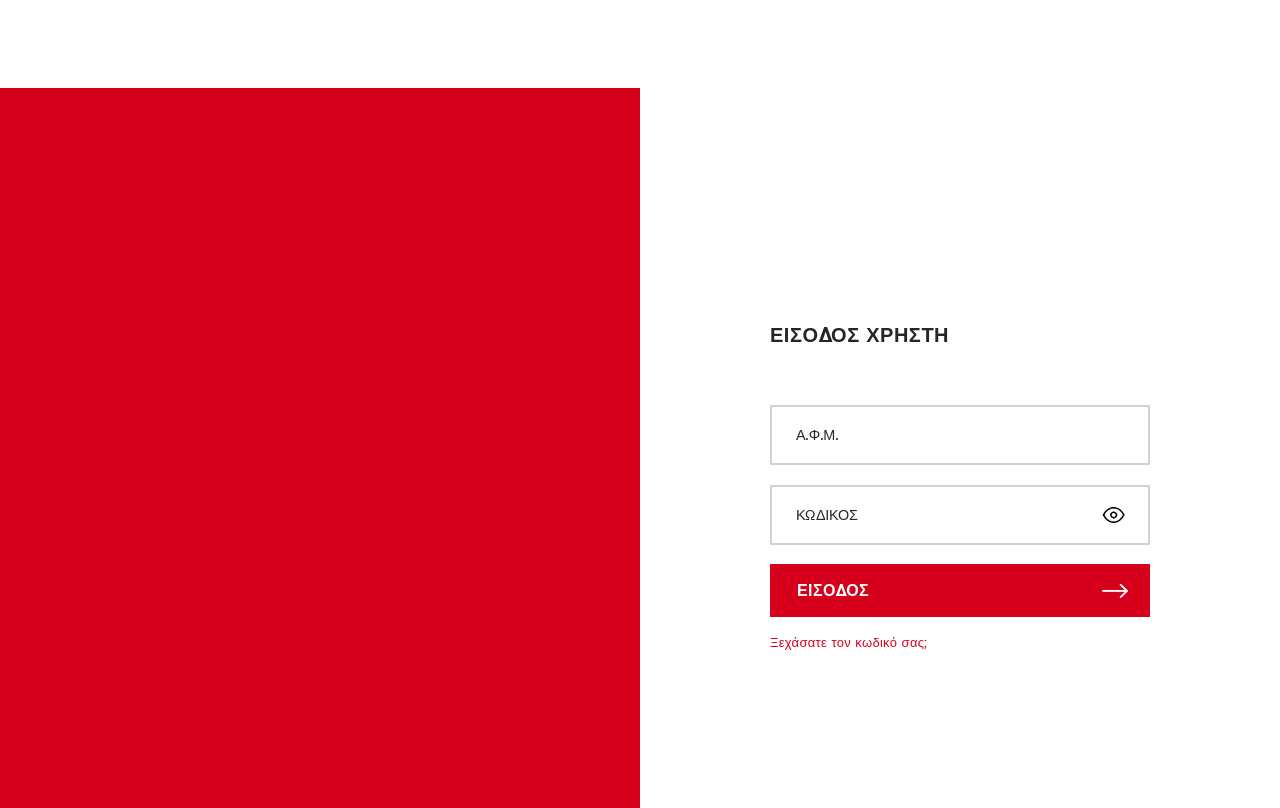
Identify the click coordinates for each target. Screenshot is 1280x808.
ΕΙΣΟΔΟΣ (833, 590)
